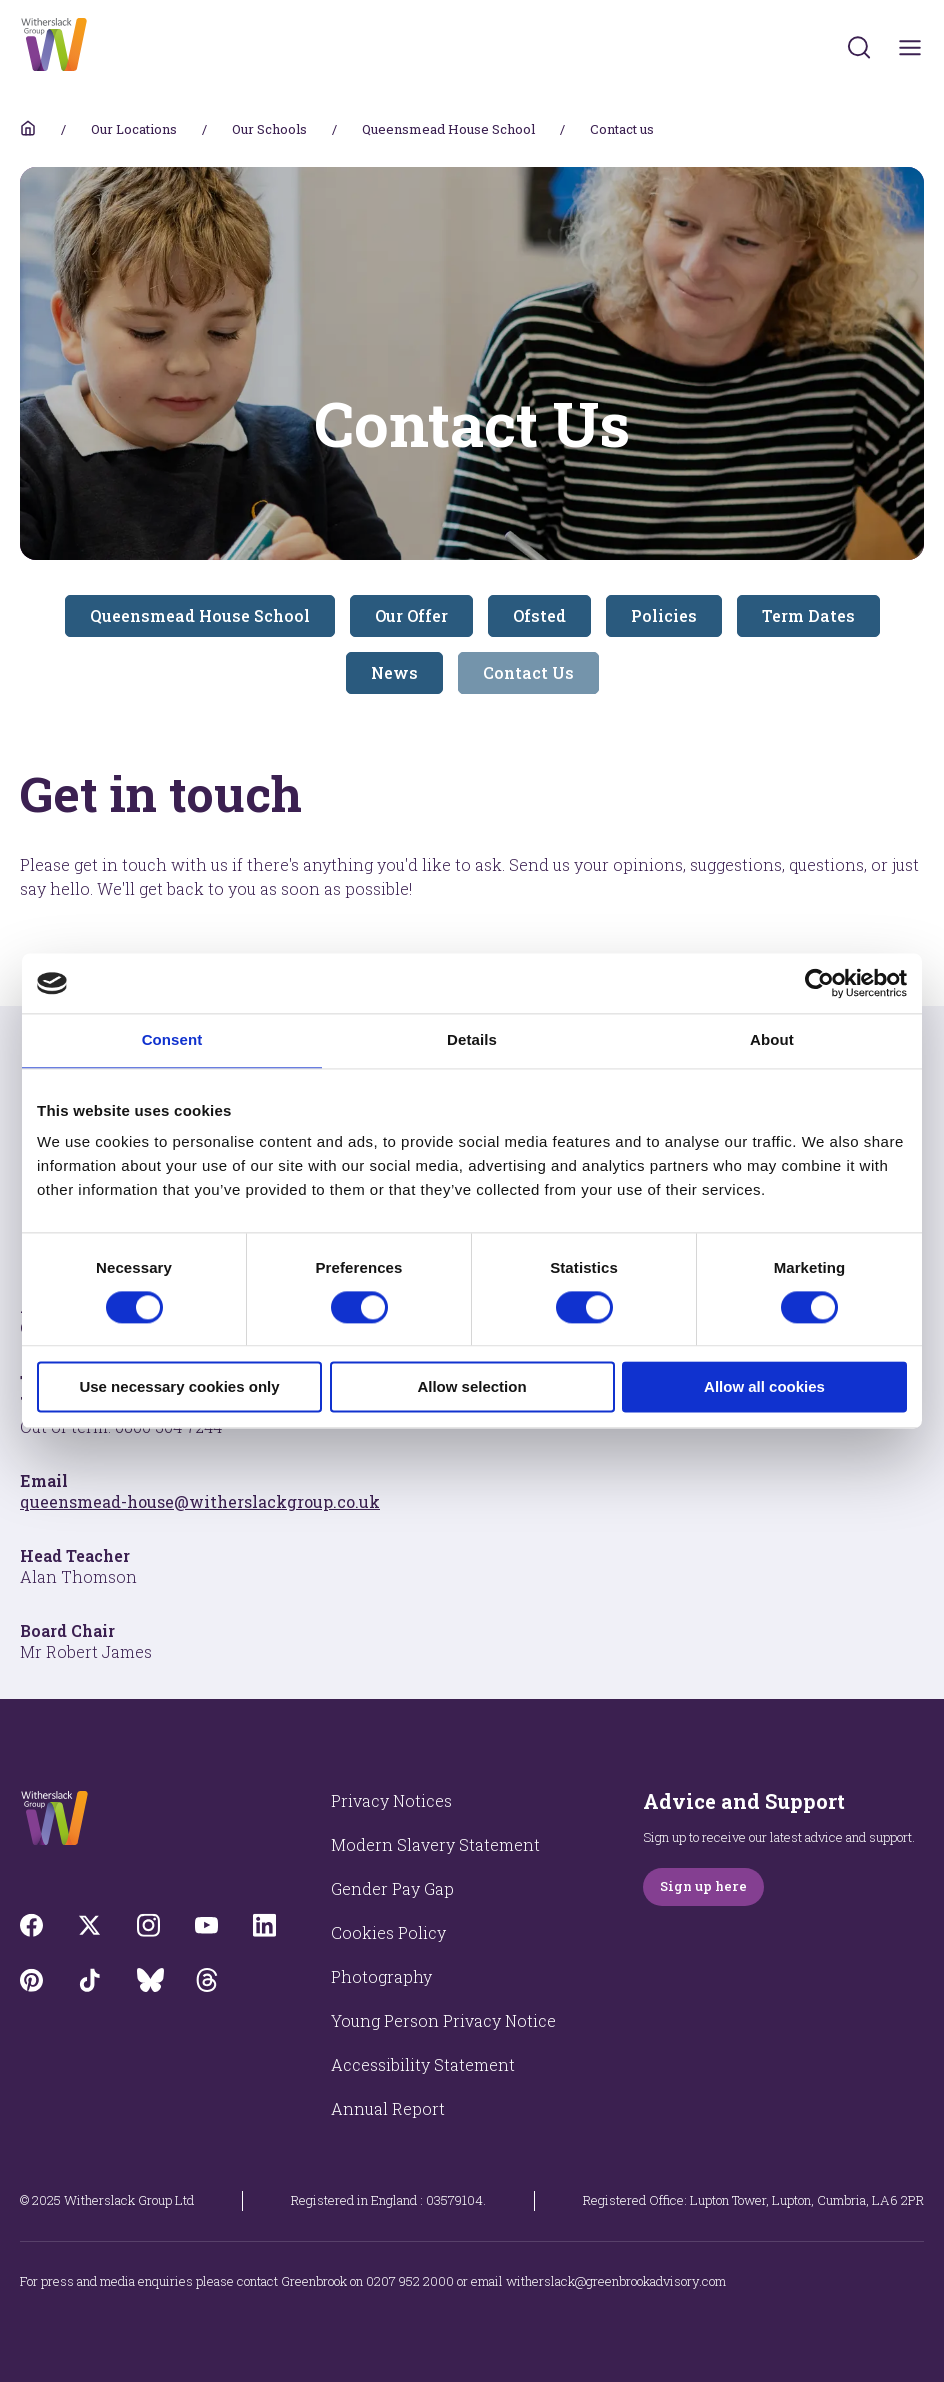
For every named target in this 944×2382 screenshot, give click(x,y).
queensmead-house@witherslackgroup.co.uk (200, 1501)
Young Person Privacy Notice (443, 2020)
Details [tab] (472, 1039)
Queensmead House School (448, 129)
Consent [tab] (172, 1039)
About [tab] (772, 1039)
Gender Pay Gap (392, 1888)
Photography (381, 1976)
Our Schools (269, 129)
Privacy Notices (391, 1800)
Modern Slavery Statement (435, 1844)
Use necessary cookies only (179, 1387)
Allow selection (471, 1387)
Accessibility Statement (423, 2064)
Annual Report (388, 2108)
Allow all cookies (764, 1387)
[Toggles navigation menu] (910, 47)
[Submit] (859, 47)
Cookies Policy (388, 1932)
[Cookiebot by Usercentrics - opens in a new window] (819, 983)
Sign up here (703, 1886)
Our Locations (134, 129)
